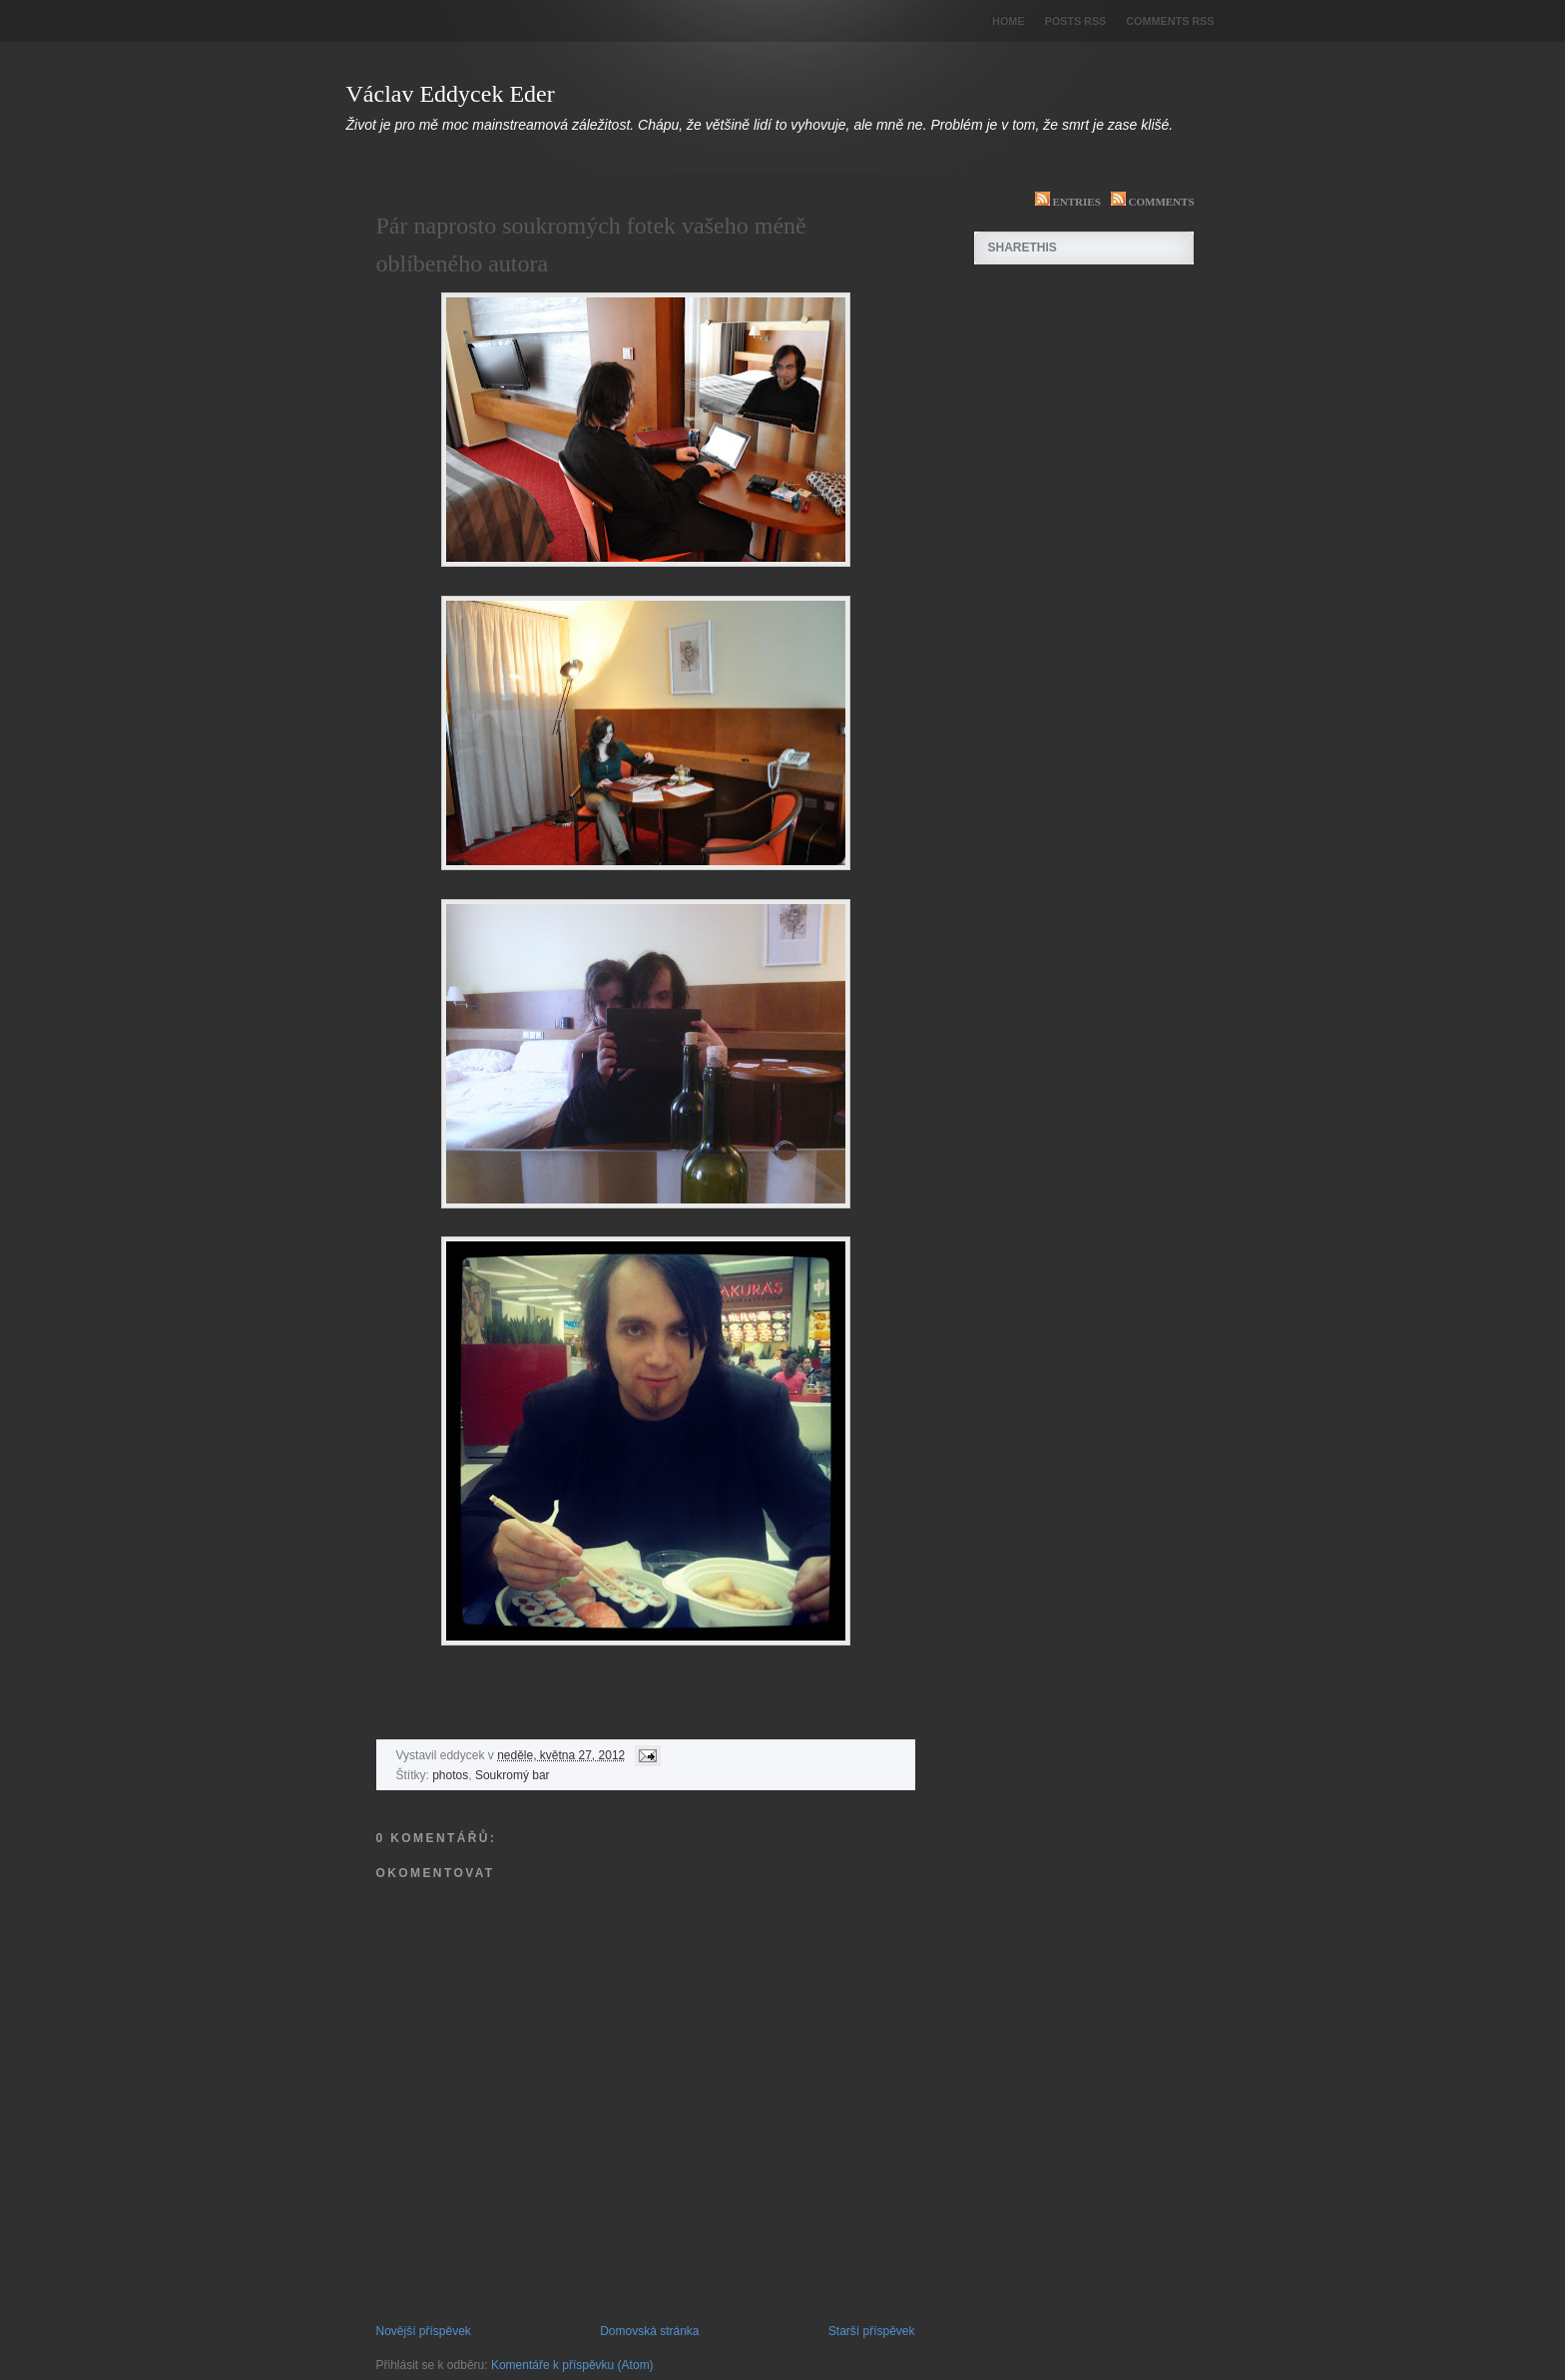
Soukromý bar (512, 1775)
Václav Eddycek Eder (450, 94)
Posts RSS (1076, 21)
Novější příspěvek (423, 2331)
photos (450, 1775)
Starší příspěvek (871, 2331)
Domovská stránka (649, 2331)
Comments (1148, 202)
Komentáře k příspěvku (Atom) (572, 2365)
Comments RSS (1170, 21)
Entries (1063, 202)
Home (1008, 21)
